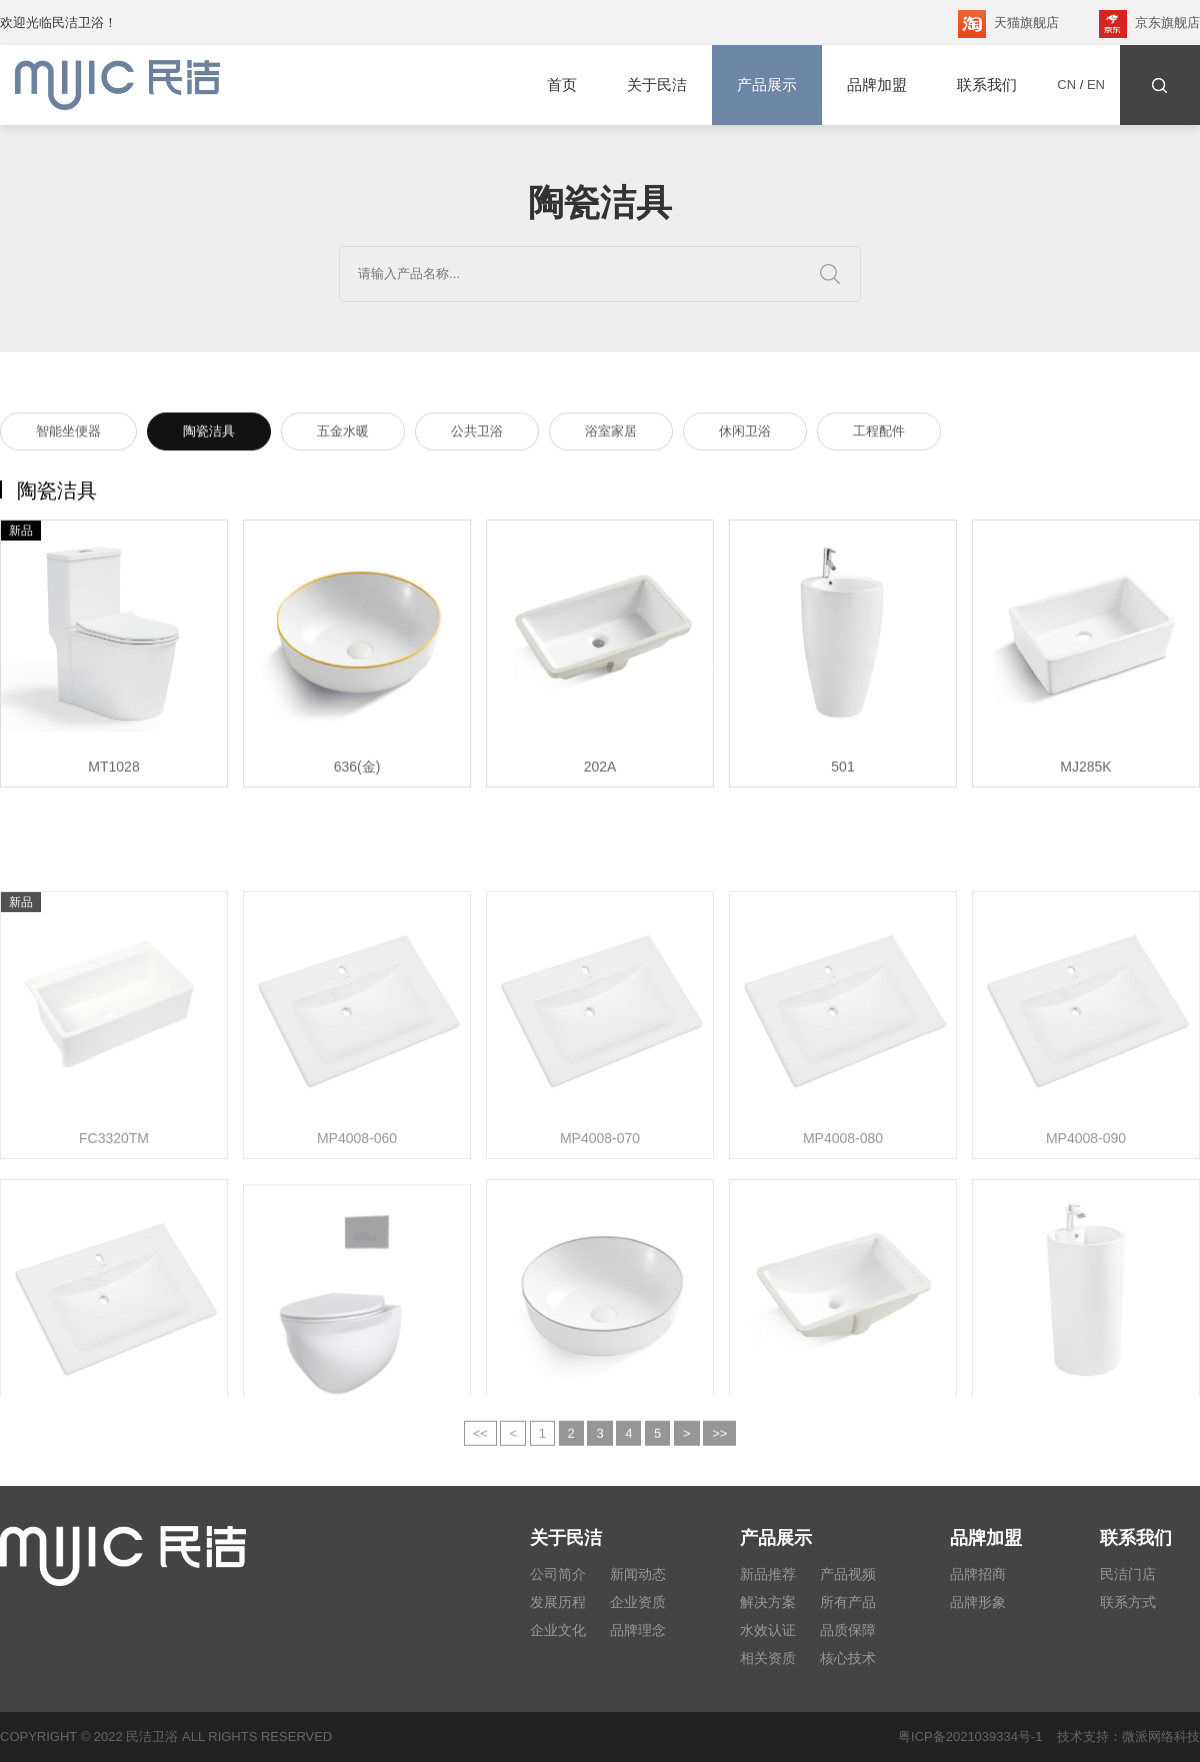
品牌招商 (978, 1574)
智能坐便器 (68, 434)
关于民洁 (657, 84)
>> (719, 1445)
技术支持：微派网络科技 (1121, 1736)
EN (1096, 84)
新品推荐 (768, 1574)
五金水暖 (343, 434)
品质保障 (848, 1630)
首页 (562, 84)
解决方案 (768, 1602)
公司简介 (558, 1574)
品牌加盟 (877, 84)
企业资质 (638, 1602)
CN (1066, 84)
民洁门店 (1128, 1574)
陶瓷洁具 (209, 434)
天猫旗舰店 (1008, 24)
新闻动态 (638, 1574)
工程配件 (879, 434)
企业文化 (558, 1630)
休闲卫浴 (745, 434)
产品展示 (767, 85)
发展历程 (558, 1602)
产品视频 (848, 1574)
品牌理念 (638, 1630)
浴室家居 (611, 434)
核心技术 (848, 1658)
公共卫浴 (477, 434)
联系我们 (987, 84)
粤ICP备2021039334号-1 (970, 1736)
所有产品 (848, 1602)
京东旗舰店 (1149, 24)
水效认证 (768, 1630)
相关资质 (768, 1658)
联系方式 (1128, 1602)
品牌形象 (978, 1602)
